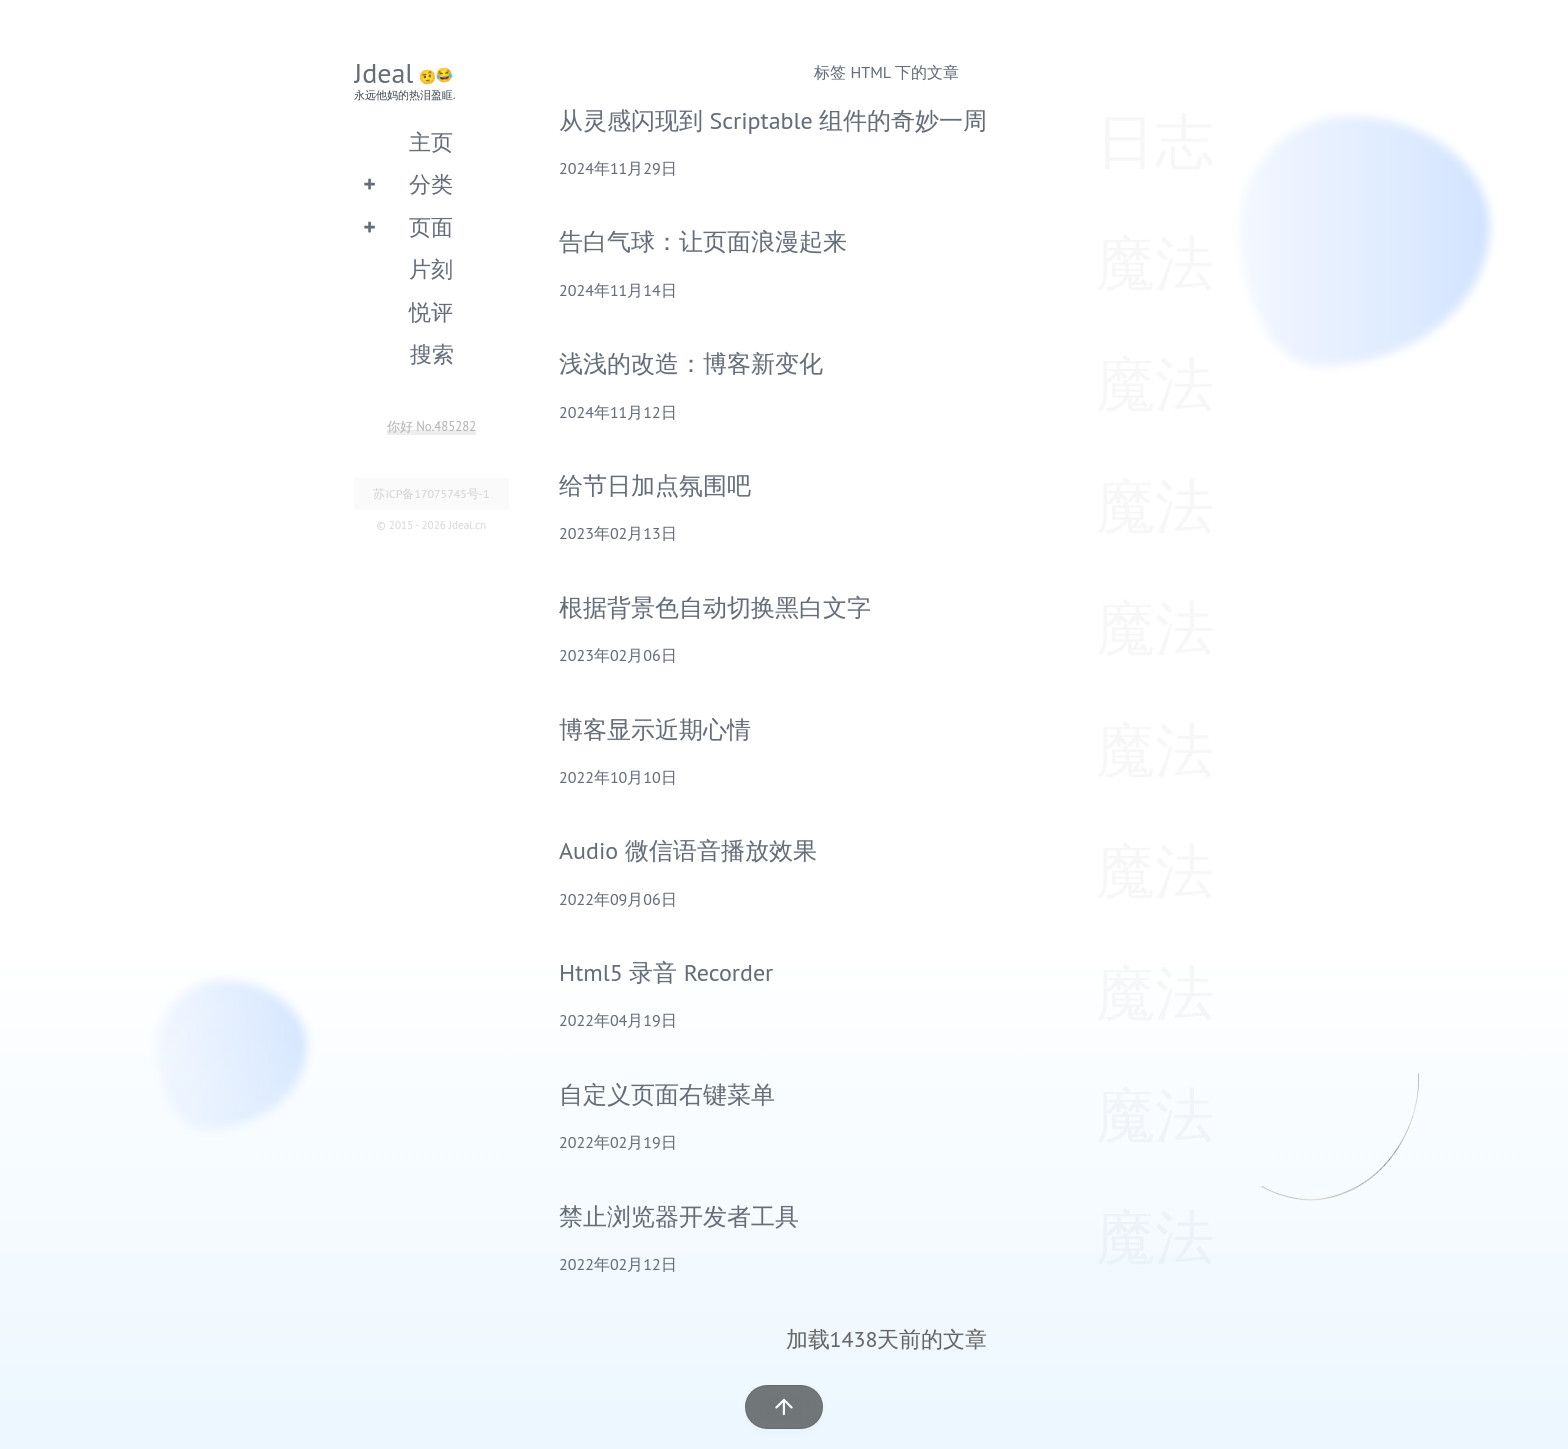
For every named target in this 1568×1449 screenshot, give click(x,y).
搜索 (432, 353)
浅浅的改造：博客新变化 (691, 363)
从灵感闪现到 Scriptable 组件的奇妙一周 (773, 120)
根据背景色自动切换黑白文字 (715, 607)
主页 (431, 141)
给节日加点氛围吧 (655, 485)
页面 (431, 226)
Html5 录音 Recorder (666, 972)
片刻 (431, 268)
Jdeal (384, 72)
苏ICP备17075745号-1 (431, 493)
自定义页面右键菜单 (667, 1094)
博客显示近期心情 (655, 729)
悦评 (431, 311)
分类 (431, 183)
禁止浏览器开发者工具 (679, 1216)
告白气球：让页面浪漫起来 (703, 241)
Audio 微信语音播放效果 (688, 850)
